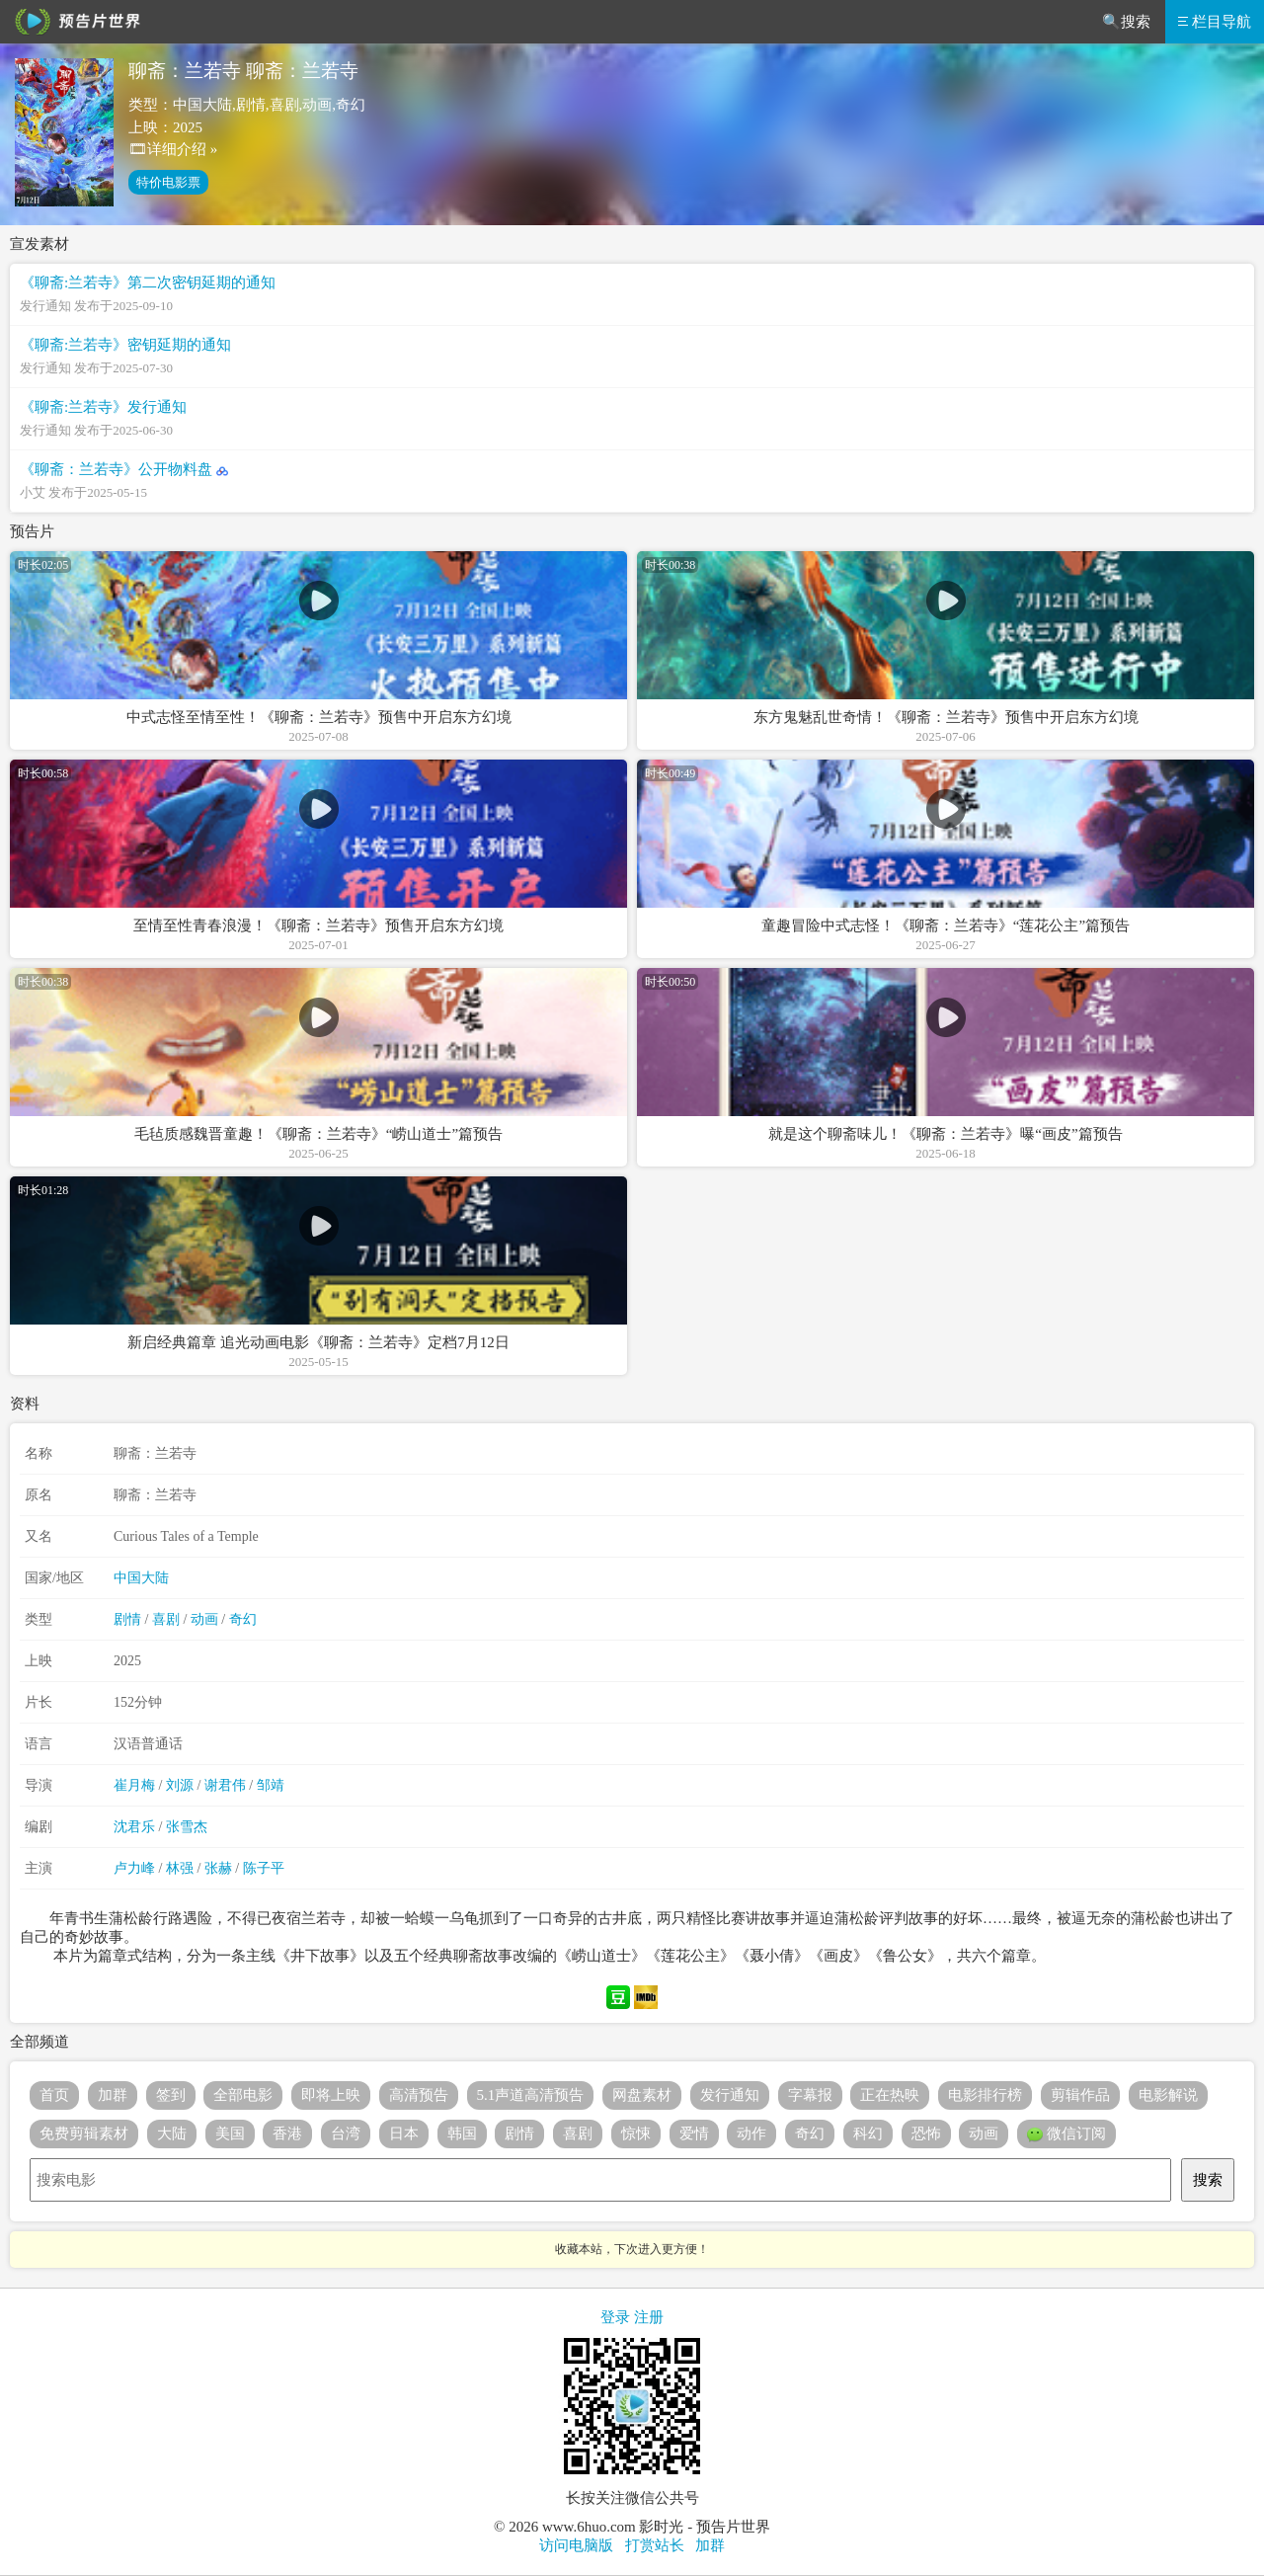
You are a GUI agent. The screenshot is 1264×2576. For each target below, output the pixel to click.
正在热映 (889, 2095)
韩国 (462, 2133)
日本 (404, 2133)
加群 (112, 2095)
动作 (751, 2133)
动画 (204, 1619)
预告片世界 (74, 21)
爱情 (694, 2133)
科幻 (868, 2133)
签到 (171, 2095)
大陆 (172, 2133)
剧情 (127, 1619)
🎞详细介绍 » (172, 149)
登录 (615, 2317)
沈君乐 (134, 1826)
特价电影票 (168, 182)
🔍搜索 (1126, 22)
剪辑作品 (1080, 2095)
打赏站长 (654, 2545)
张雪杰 (186, 1826)
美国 (230, 2133)
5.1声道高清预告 (531, 2095)
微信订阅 (1066, 2134)
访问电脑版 (576, 2545)
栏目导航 (1214, 22)
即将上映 (330, 2095)
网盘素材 (642, 2095)
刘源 (180, 1785)
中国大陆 (141, 1577)
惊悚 (636, 2133)
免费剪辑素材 (84, 2133)
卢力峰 (134, 1868)
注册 (649, 2317)
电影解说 (1168, 2095)
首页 (54, 2095)
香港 (287, 2133)
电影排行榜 (985, 2095)
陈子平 (263, 1868)
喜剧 (166, 1619)
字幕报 (810, 2095)
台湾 (345, 2133)
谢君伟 (225, 1785)
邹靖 (270, 1785)
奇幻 (243, 1619)
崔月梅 (134, 1785)
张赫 (218, 1868)
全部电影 (243, 2095)
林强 (180, 1868)
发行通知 (729, 2095)
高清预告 (418, 2095)
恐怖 (926, 2133)
